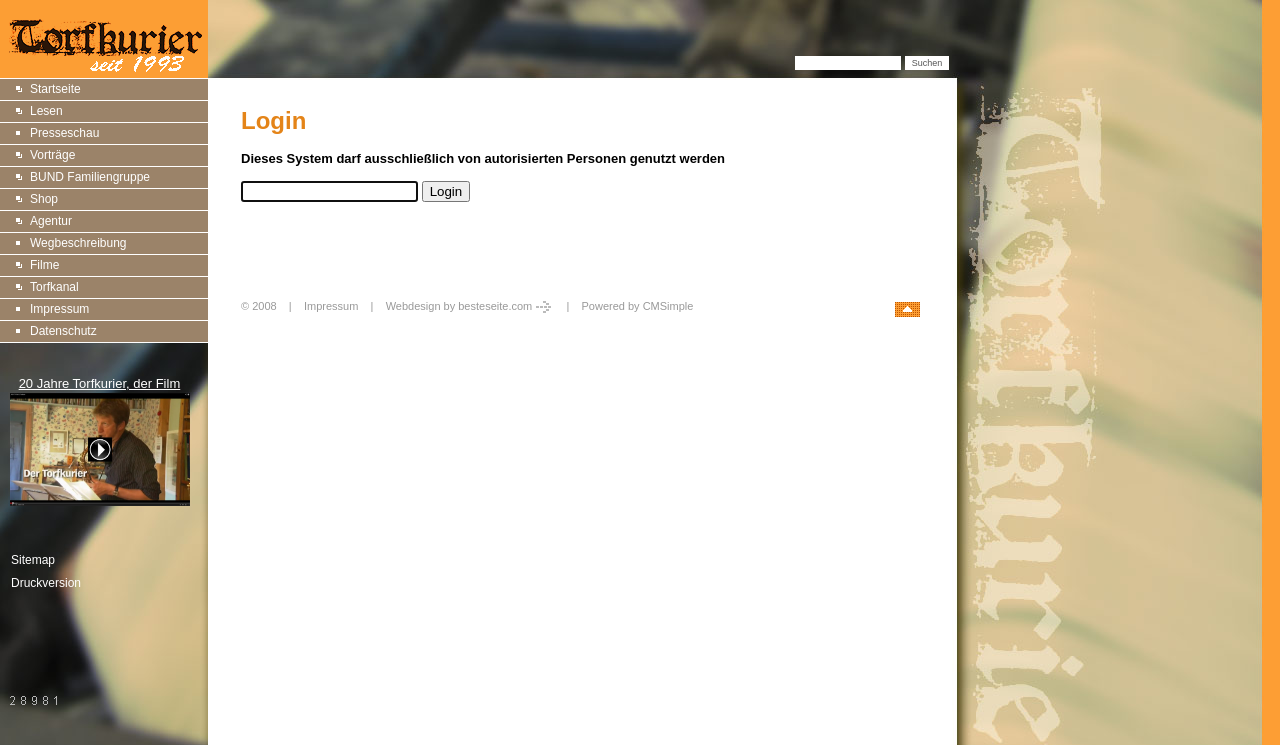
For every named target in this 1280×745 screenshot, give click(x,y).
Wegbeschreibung (78, 243)
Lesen (46, 111)
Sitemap (33, 560)
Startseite (55, 89)
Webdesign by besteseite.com (470, 306)
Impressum (59, 309)
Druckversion (46, 583)
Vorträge (52, 155)
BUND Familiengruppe (90, 177)
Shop (44, 199)
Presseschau (64, 133)
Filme (44, 265)
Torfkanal (54, 287)
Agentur (51, 221)
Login (257, 327)
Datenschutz (63, 331)
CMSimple (668, 306)
